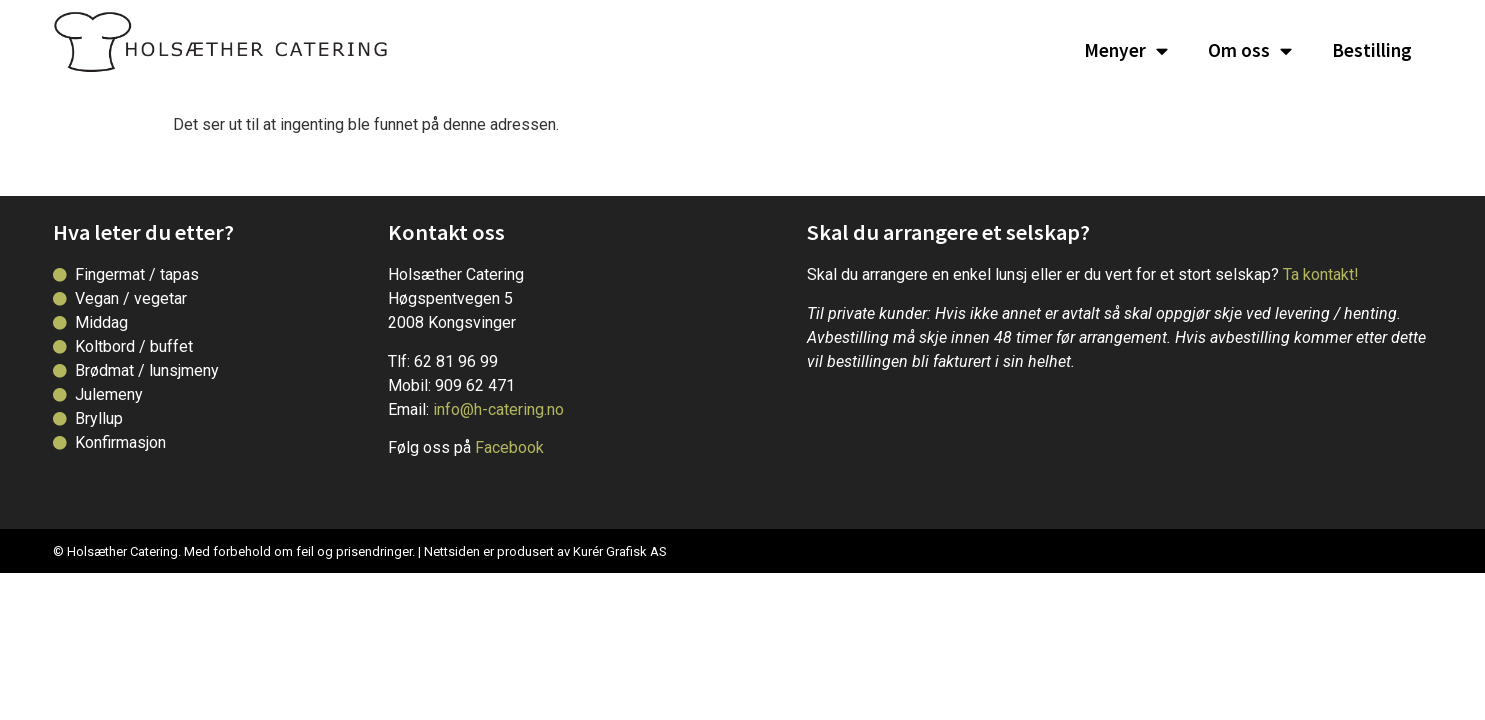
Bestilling (1372, 50)
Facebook (509, 447)
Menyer (1126, 50)
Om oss (1250, 50)
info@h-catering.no (498, 409)
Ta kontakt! (1321, 274)
